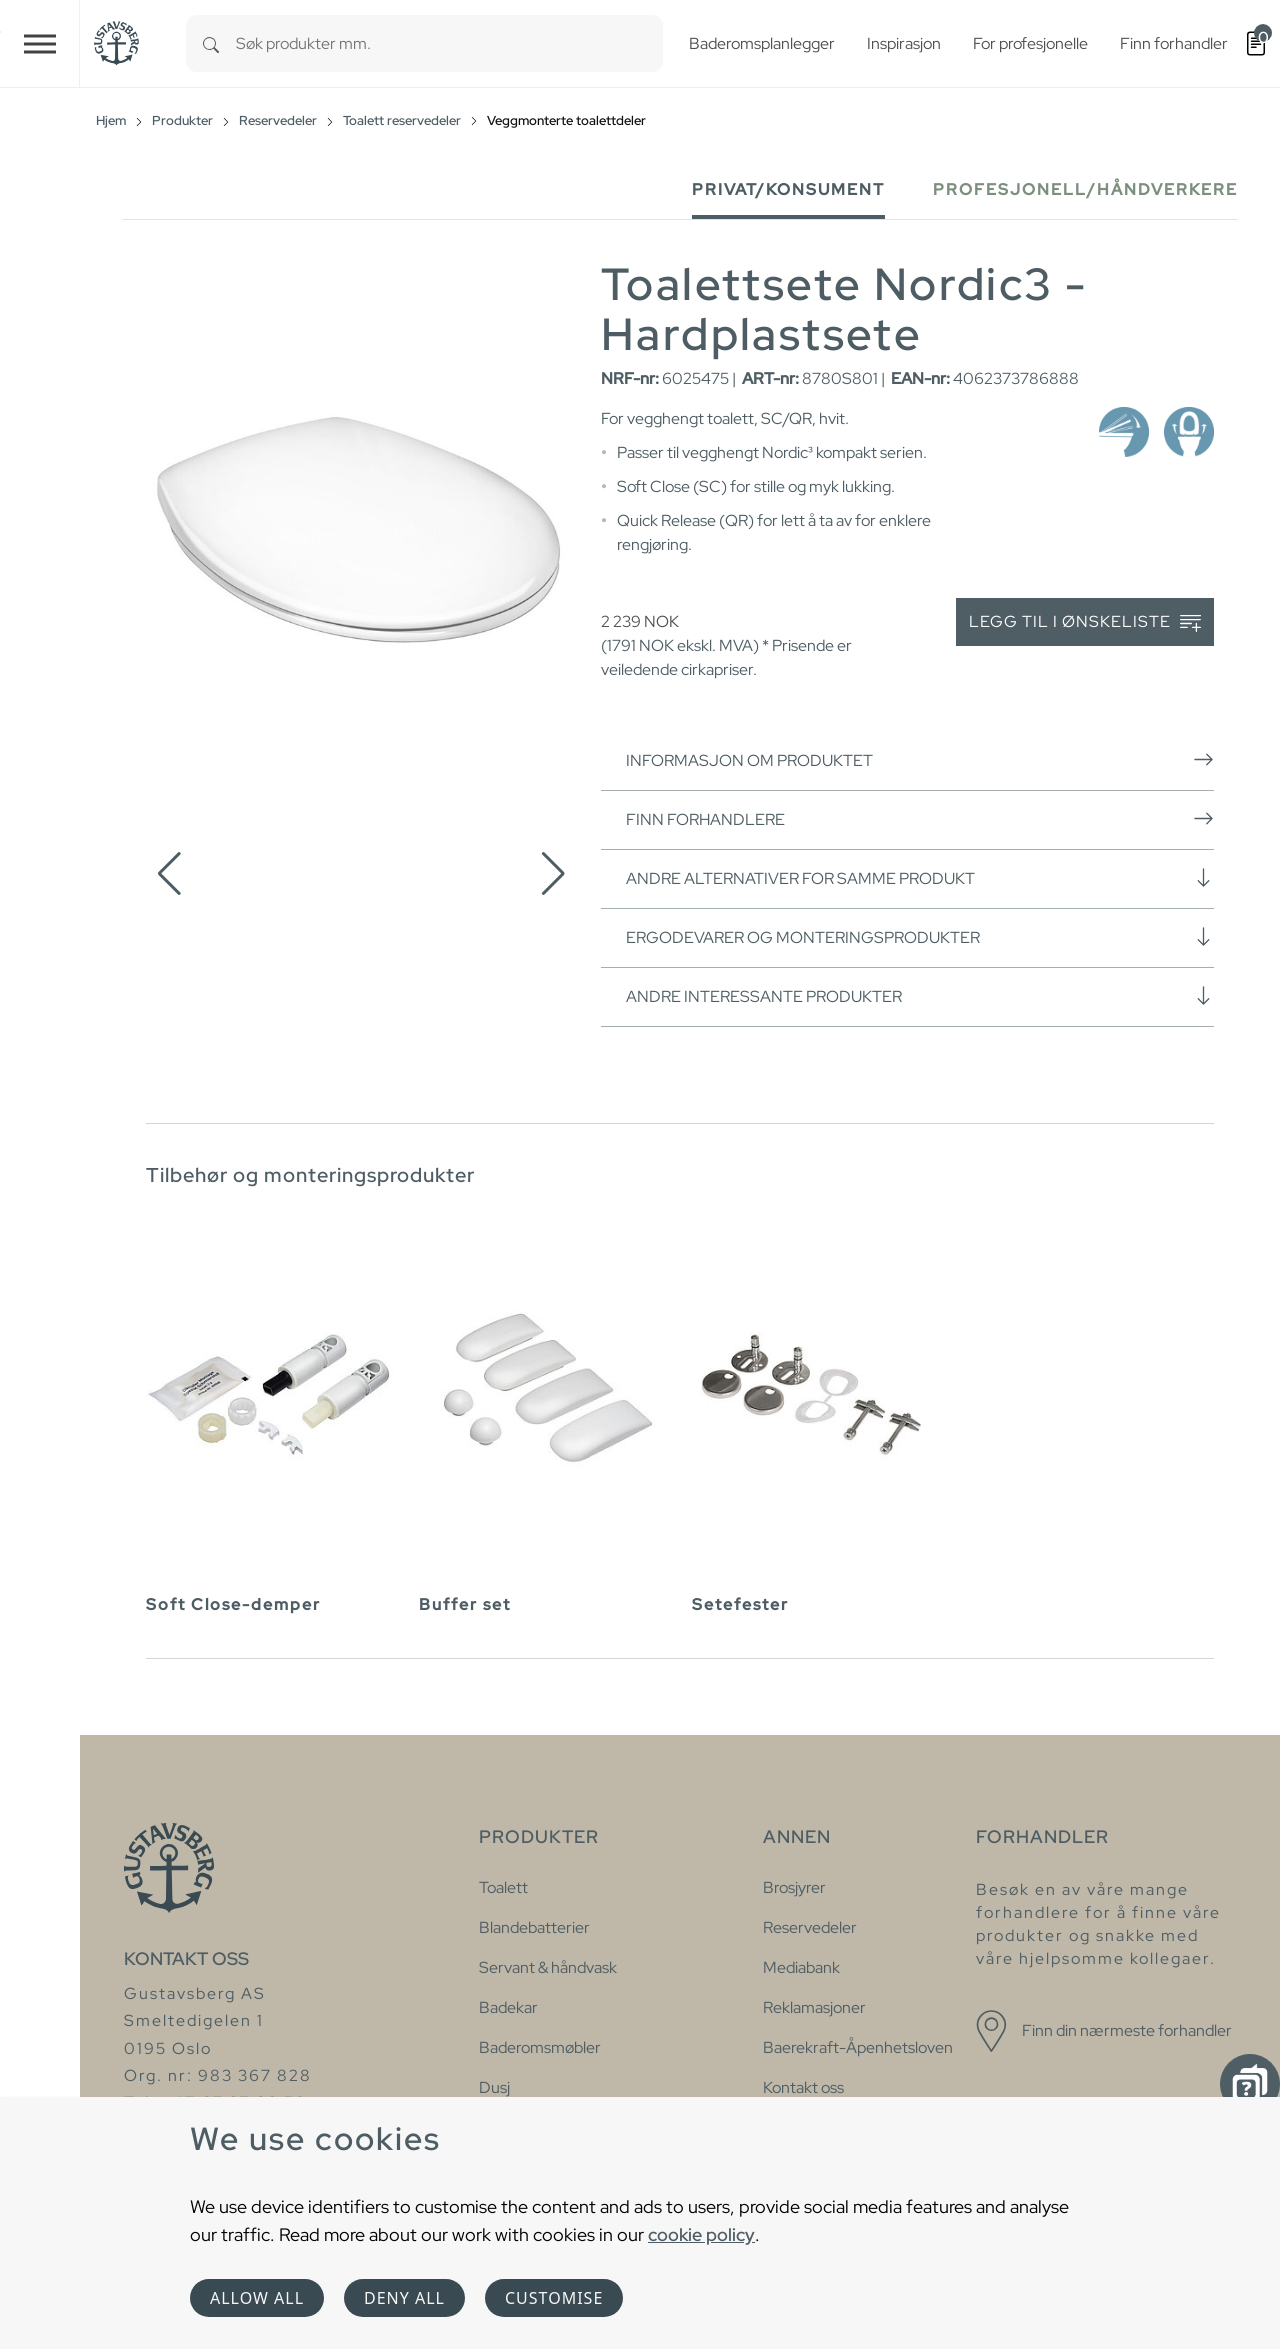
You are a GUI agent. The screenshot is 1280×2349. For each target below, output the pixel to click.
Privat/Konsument (788, 189)
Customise (554, 2298)
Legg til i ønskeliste (1085, 622)
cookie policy (701, 2234)
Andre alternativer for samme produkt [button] (920, 878)
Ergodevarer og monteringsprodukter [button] (920, 937)
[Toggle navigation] (40, 43)
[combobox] (449, 43)
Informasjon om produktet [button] (920, 760)
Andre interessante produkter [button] (920, 996)
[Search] (211, 43)
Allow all (257, 2298)
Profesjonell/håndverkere (1085, 189)
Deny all (404, 2298)
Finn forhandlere (920, 819)
